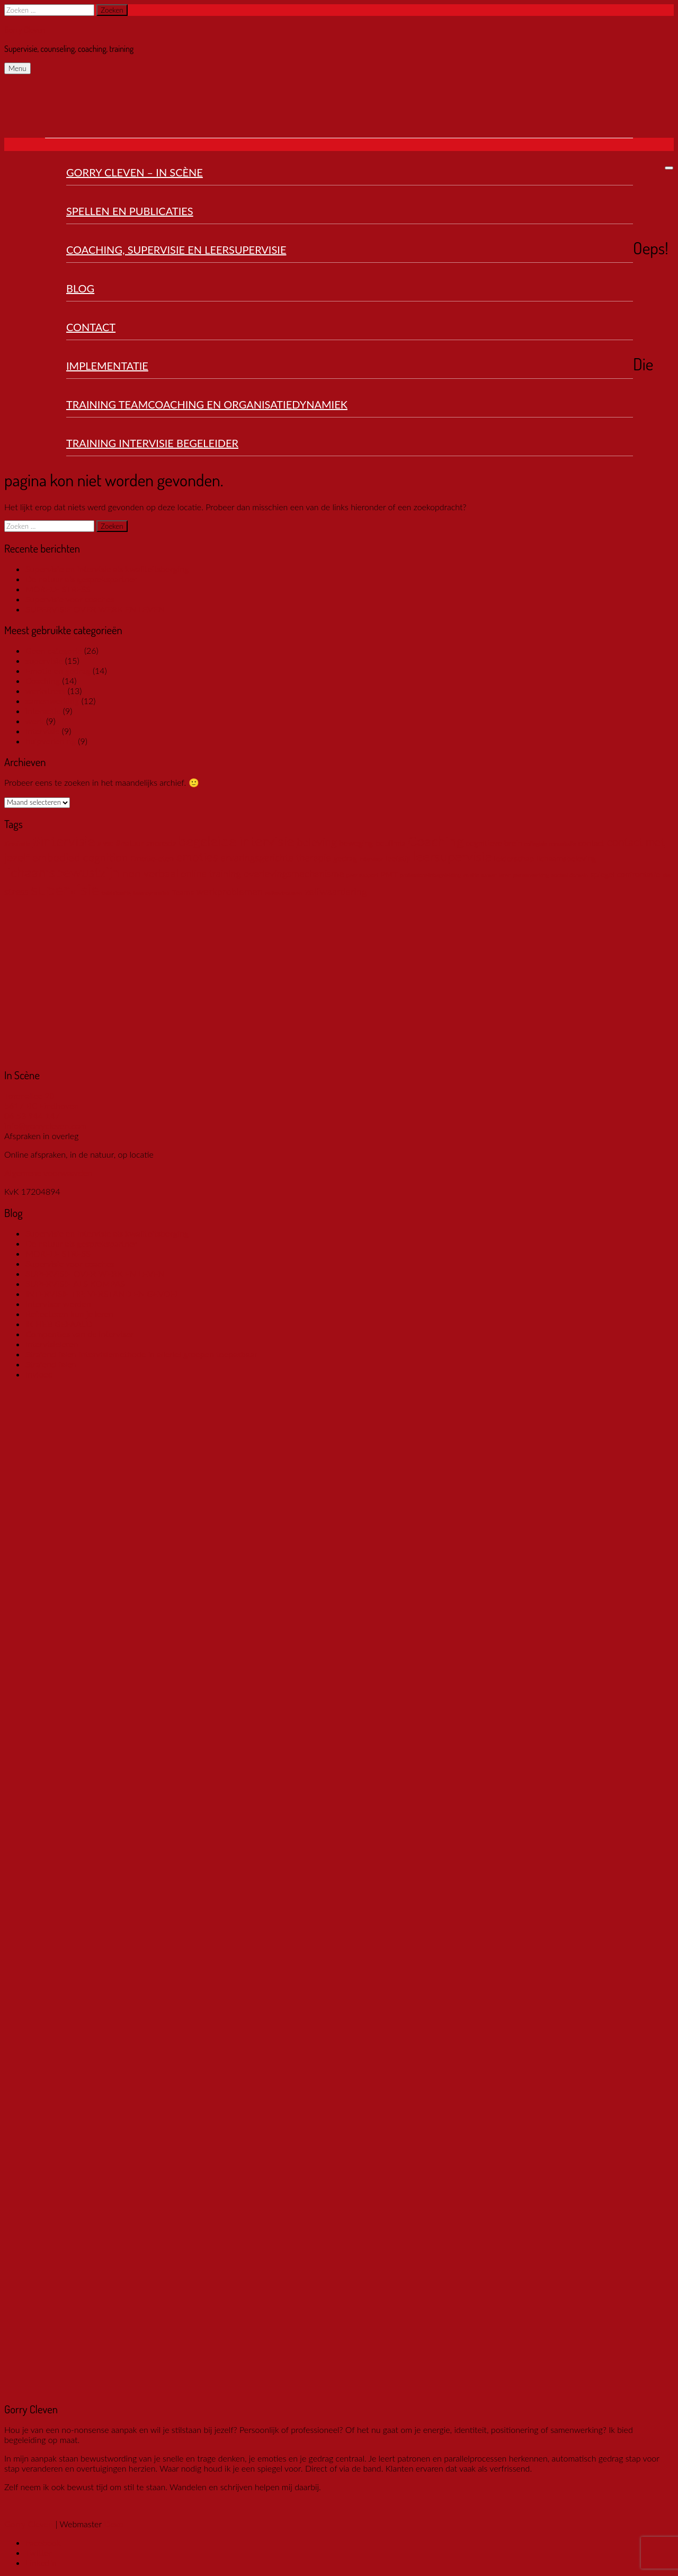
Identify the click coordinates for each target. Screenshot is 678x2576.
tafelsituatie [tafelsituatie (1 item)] (116, 893)
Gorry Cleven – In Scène (134, 172)
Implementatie (107, 365)
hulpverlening (50, 741)
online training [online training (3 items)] (211, 874)
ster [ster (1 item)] (667, 875)
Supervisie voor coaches (69, 599)
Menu (17, 68)
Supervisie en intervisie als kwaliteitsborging (107, 569)
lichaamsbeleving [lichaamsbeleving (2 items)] (566, 858)
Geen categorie (53, 650)
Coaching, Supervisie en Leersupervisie (176, 249)
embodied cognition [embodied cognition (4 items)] (80, 857)
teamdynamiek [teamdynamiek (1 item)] (151, 893)
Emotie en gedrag (58, 670)
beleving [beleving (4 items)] (317, 842)
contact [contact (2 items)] (591, 843)
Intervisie (42, 731)
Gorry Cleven (25, 29)
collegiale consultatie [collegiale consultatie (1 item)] (550, 843)
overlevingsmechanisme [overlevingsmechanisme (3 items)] (294, 874)
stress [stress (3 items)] (16, 892)
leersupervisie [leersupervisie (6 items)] (452, 856)
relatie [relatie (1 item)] (471, 875)
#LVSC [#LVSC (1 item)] (105, 843)
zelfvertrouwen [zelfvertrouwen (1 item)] (283, 893)
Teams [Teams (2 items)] (183, 892)
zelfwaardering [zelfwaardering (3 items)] (336, 892)
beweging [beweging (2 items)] (356, 843)
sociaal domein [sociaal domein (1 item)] (569, 875)
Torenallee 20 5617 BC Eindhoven (41, 1100)
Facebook (43, 2542)
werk (34, 721)
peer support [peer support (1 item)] (362, 875)
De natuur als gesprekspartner (81, 579)
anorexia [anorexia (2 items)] (161, 843)
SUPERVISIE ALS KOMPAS (75, 1283)
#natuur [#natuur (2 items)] (130, 843)
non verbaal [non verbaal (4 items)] (150, 873)
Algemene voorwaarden (48, 1173)
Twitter (38, 2552)
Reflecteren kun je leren (69, 1314)
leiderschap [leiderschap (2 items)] (514, 858)
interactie (42, 711)
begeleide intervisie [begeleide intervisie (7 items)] (237, 841)
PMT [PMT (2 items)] (388, 874)
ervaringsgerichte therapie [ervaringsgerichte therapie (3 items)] (275, 858)
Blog (80, 288)
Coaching (42, 681)
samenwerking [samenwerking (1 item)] (531, 875)
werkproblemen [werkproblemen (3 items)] (229, 892)
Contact (90, 327)
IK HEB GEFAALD (58, 1324)
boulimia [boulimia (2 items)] (391, 843)
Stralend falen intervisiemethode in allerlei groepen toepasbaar (141, 1354)
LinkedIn (41, 2562)
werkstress (45, 691)
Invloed (39, 1374)
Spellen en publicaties (129, 211)
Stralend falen (51, 1364)
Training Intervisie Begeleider (152, 443)
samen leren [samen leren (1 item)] (496, 875)
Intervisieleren (51, 1344)
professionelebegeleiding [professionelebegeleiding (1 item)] (430, 875)
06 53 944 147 (32, 1116)
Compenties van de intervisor (79, 1334)
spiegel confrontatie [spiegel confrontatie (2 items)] (625, 874)
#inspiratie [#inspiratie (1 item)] (17, 843)
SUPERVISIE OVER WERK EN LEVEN (95, 609)
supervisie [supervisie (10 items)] (65, 889)
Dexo (113, 2524)
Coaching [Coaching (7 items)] (435, 841)
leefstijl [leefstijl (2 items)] (398, 858)
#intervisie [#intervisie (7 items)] (63, 841)
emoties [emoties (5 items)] (197, 857)
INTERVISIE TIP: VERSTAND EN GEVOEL (102, 1294)
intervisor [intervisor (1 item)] (371, 859)
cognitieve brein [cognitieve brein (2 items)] (494, 843)
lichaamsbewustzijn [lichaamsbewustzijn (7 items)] (62, 872)
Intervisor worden (58, 1304)
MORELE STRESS (58, 589)
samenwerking (52, 701)
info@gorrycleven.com (45, 1126)
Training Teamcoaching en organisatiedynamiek (206, 404)
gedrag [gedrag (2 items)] (345, 858)
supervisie (44, 660)
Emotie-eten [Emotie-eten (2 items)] (152, 858)
